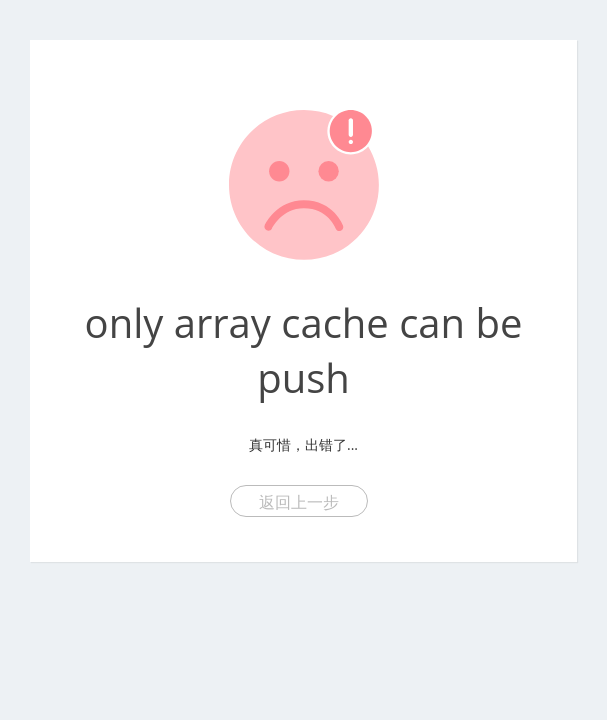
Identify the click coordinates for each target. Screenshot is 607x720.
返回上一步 (299, 502)
